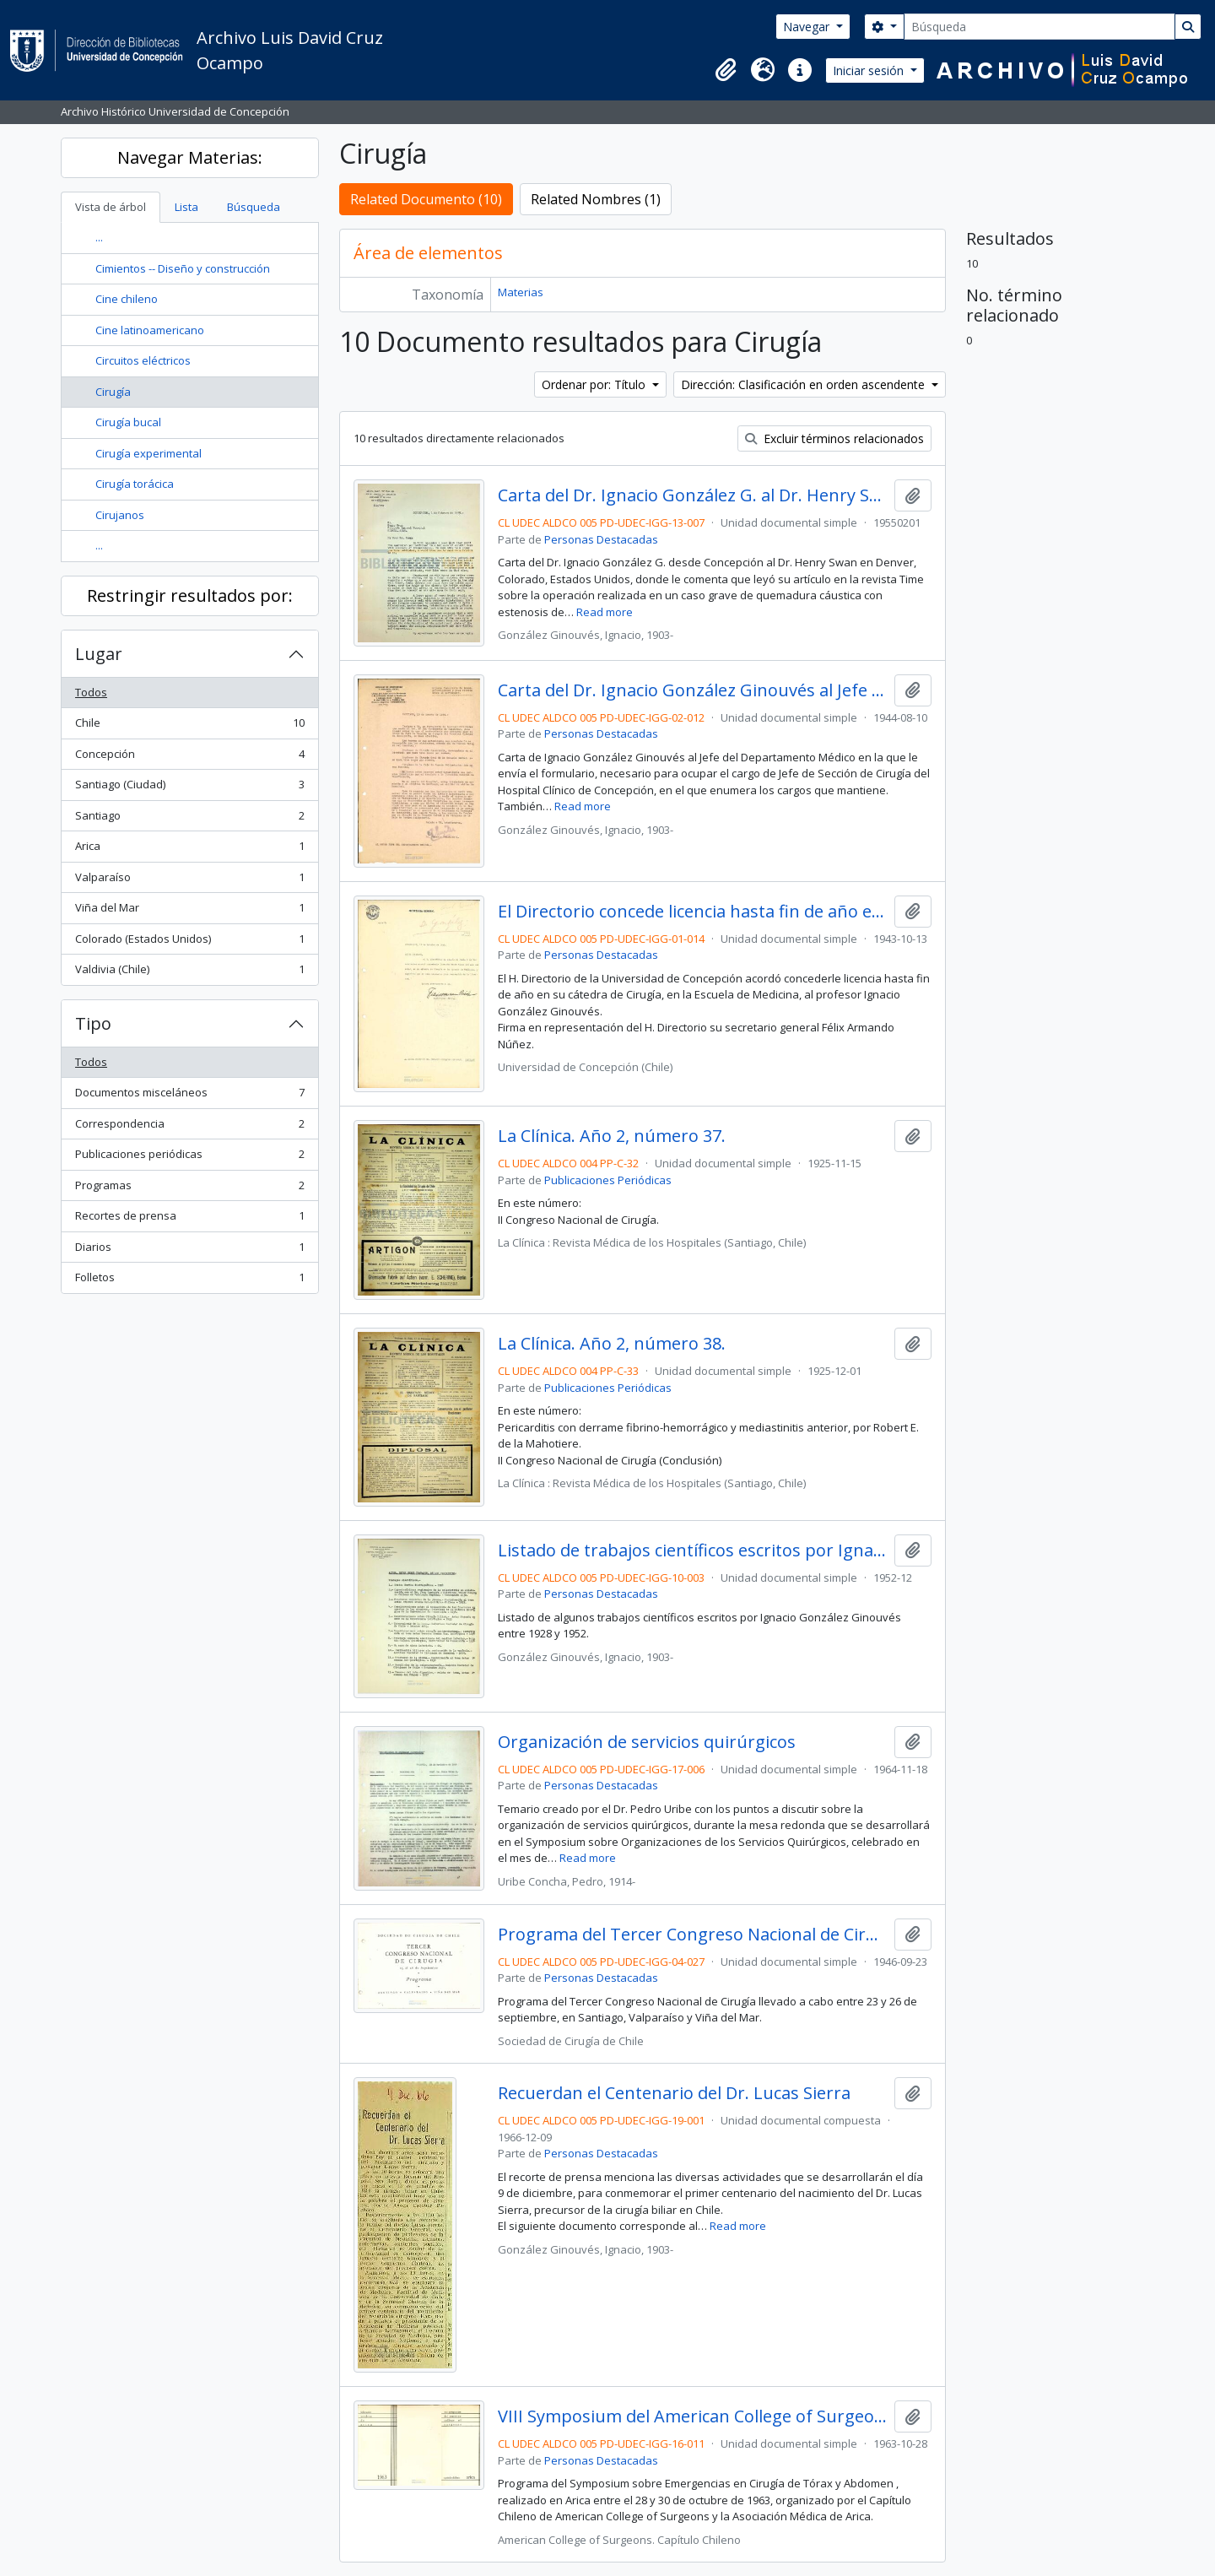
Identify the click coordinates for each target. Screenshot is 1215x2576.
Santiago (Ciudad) (189, 788)
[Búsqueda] (1039, 27)
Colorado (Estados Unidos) (189, 942)
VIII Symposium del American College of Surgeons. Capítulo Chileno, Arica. (692, 2416)
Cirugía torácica (134, 483)
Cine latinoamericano (149, 330)
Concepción (189, 757)
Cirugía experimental (148, 453)
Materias (520, 292)
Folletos (189, 1280)
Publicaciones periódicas (189, 1157)
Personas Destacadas (601, 539)
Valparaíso (189, 880)
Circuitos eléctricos (143, 360)
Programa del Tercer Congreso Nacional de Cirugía (692, 1934)
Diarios (189, 1250)
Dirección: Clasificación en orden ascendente (804, 384)
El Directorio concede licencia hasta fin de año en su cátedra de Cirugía (692, 911)
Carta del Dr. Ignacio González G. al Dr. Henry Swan (692, 495)
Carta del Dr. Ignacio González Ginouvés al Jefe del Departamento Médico (692, 690)
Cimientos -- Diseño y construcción (182, 268)
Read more (604, 612)
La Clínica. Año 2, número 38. (612, 1344)
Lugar (98, 653)
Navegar (808, 27)
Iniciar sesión (870, 70)
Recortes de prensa (189, 1219)
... (99, 237)
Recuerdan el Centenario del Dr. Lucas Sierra (674, 2093)
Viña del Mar (189, 911)
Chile (189, 726)
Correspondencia (189, 1127)
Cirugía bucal (128, 422)
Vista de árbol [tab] (110, 206)
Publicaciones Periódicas (608, 1180)
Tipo (93, 1023)
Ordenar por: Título (595, 384)
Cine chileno (126, 298)
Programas (189, 1188)
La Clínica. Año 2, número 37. (612, 1136)
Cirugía (113, 391)
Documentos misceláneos (189, 1096)
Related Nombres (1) (596, 199)
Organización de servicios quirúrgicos (647, 1742)
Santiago (189, 819)
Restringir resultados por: (190, 595)
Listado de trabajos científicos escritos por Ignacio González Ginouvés (692, 1550)
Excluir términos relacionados (834, 438)
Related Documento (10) (426, 199)
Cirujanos (119, 514)
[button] (725, 70)
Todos (91, 692)
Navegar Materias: (189, 157)
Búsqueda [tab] (253, 206)
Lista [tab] (186, 206)
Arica (189, 849)
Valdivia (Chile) (189, 972)
